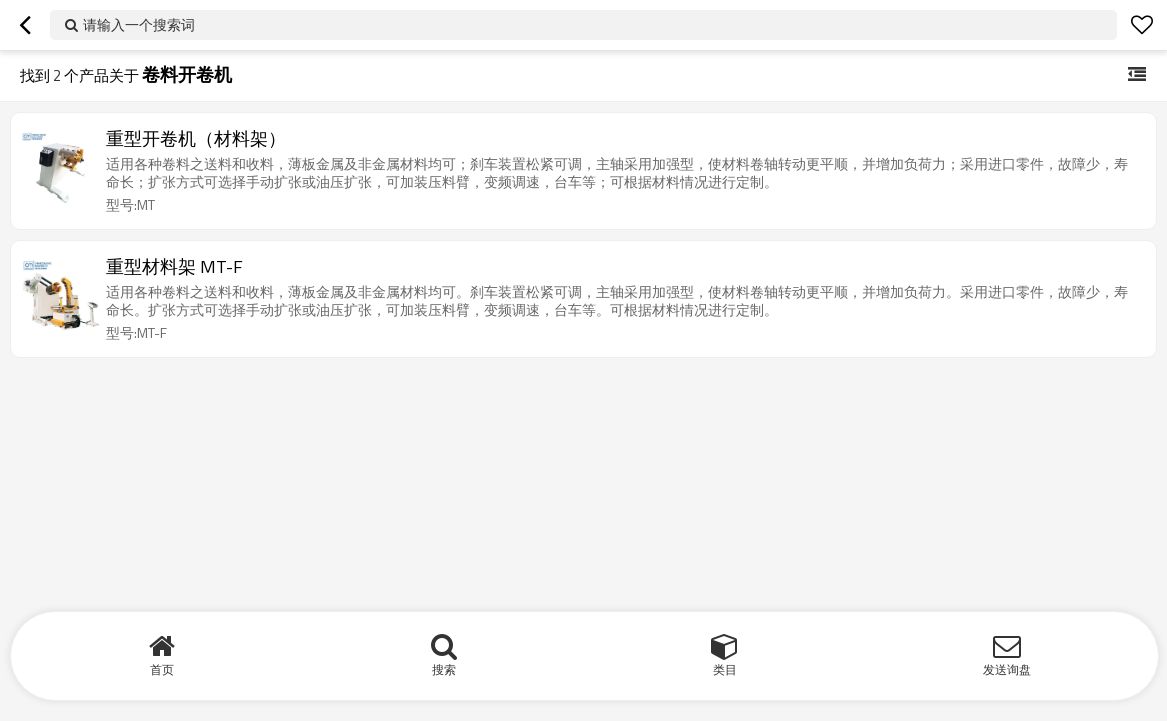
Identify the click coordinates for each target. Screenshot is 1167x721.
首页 (162, 669)
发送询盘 (1007, 669)
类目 (725, 669)
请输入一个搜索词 (139, 24)
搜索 (444, 669)
